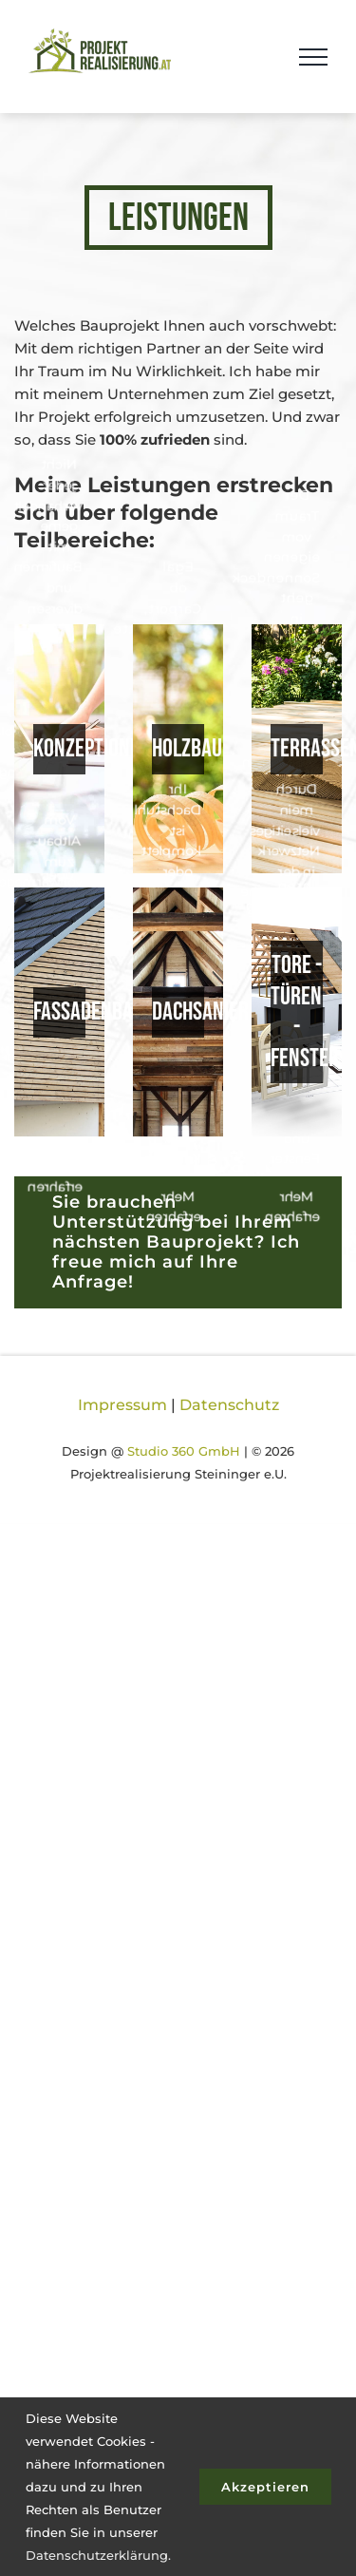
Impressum (122, 1405)
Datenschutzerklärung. (98, 2555)
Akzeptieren (265, 2486)
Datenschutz (229, 1405)
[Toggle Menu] (313, 57)
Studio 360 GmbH (183, 1451)
